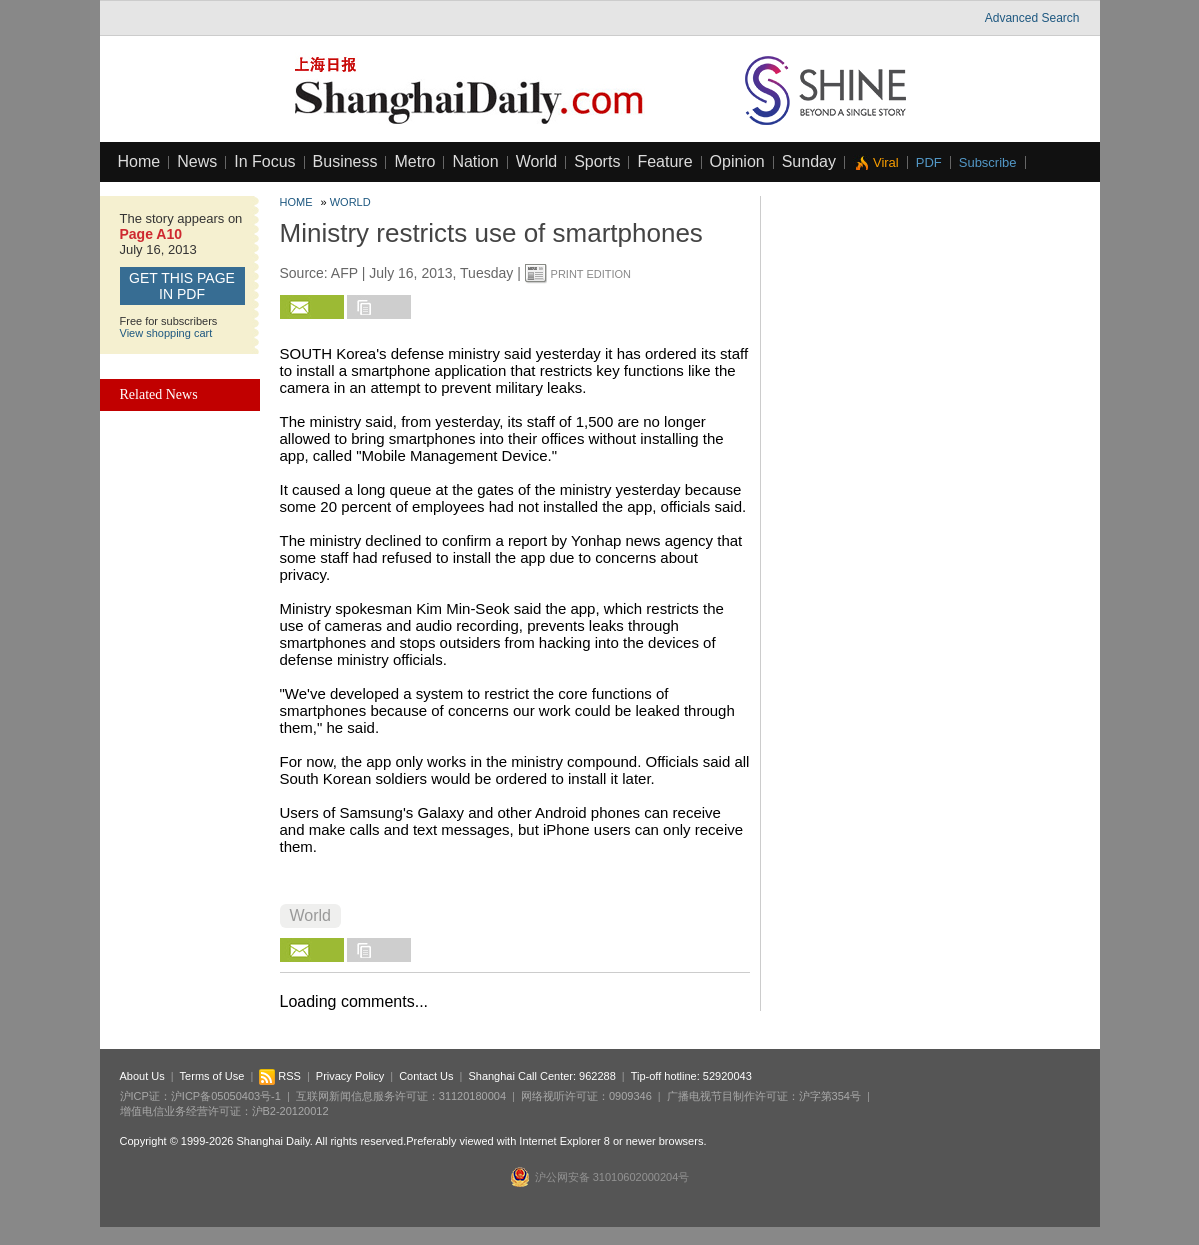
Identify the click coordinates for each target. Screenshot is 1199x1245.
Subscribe (988, 162)
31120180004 (472, 1096)
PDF (929, 162)
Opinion (737, 161)
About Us (142, 1076)
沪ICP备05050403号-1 (226, 1096)
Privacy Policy (350, 1076)
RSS (280, 1076)
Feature (664, 161)
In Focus (264, 161)
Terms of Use (212, 1076)
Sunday (809, 161)
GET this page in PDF (182, 286)
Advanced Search (1032, 18)
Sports (597, 161)
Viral (886, 162)
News (197, 161)
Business (345, 161)
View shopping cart (166, 333)
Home (139, 161)
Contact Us (426, 1076)
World (537, 161)
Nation (475, 161)
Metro (414, 161)
